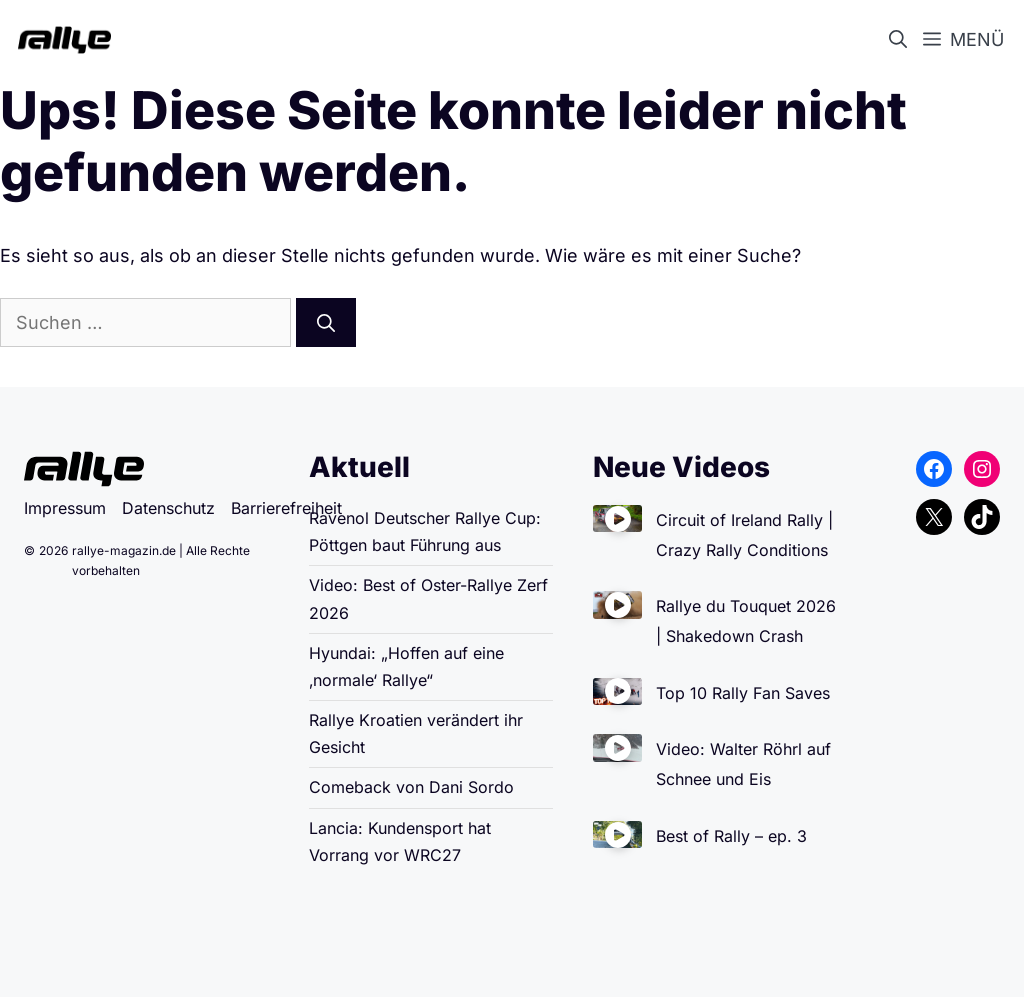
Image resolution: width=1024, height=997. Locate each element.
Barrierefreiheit (286, 508)
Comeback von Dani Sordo (411, 787)
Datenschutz (168, 508)
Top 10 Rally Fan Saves (743, 693)
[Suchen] (326, 322)
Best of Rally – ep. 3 (731, 836)
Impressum (65, 508)
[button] (902, 40)
